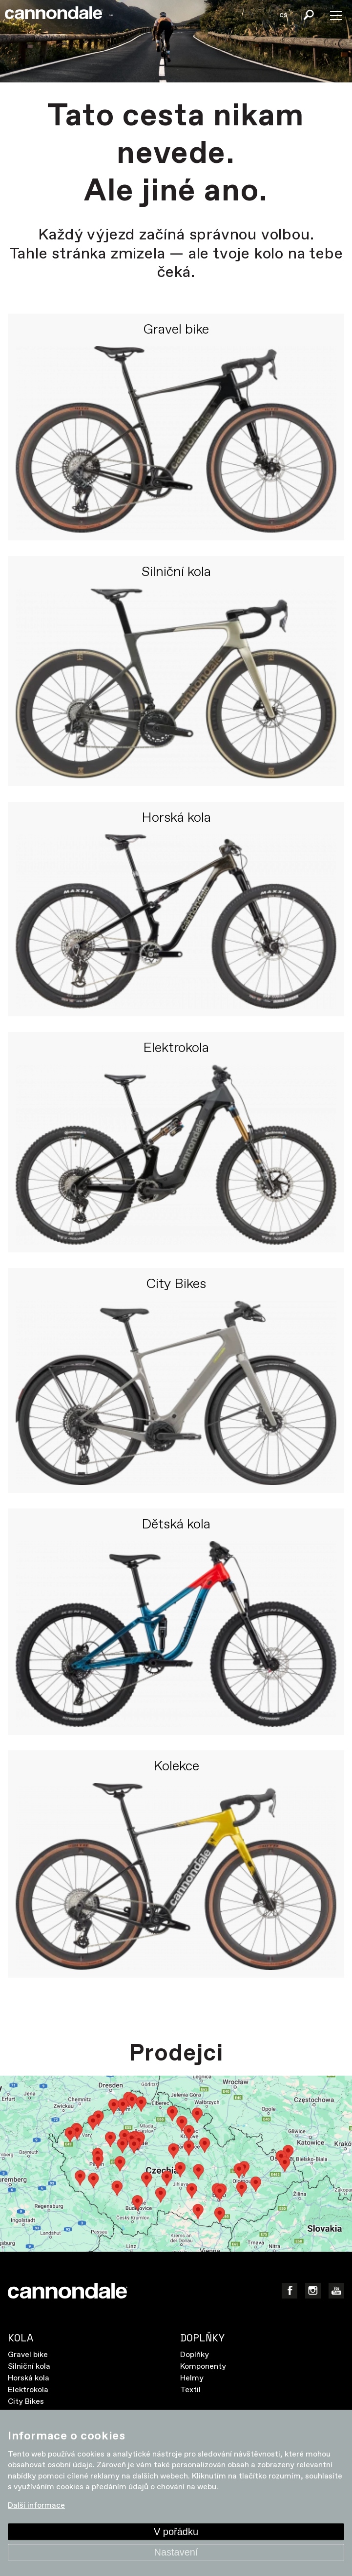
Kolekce (176, 1767)
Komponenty (203, 2366)
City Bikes (176, 1284)
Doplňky (194, 2355)
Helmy (192, 2378)
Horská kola (176, 818)
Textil (190, 2390)
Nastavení (176, 2552)
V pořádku (176, 2531)
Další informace (36, 2506)
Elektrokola (176, 1048)
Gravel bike (176, 330)
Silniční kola (176, 572)
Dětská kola (176, 1525)
